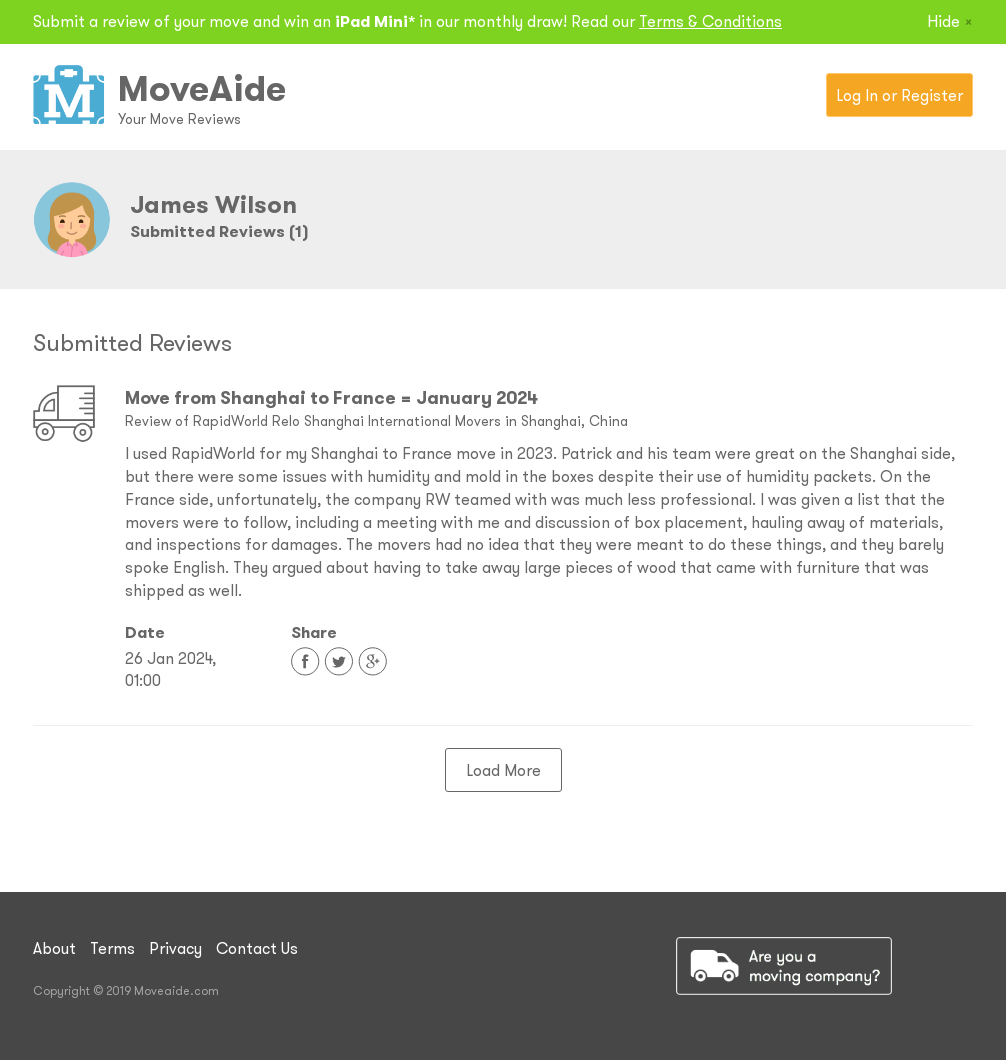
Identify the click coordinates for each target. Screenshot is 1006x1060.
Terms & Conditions (710, 21)
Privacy (175, 948)
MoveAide (202, 88)
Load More (503, 770)
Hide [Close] (950, 21)
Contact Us (257, 948)
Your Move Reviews (179, 119)
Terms (112, 948)
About (54, 948)
